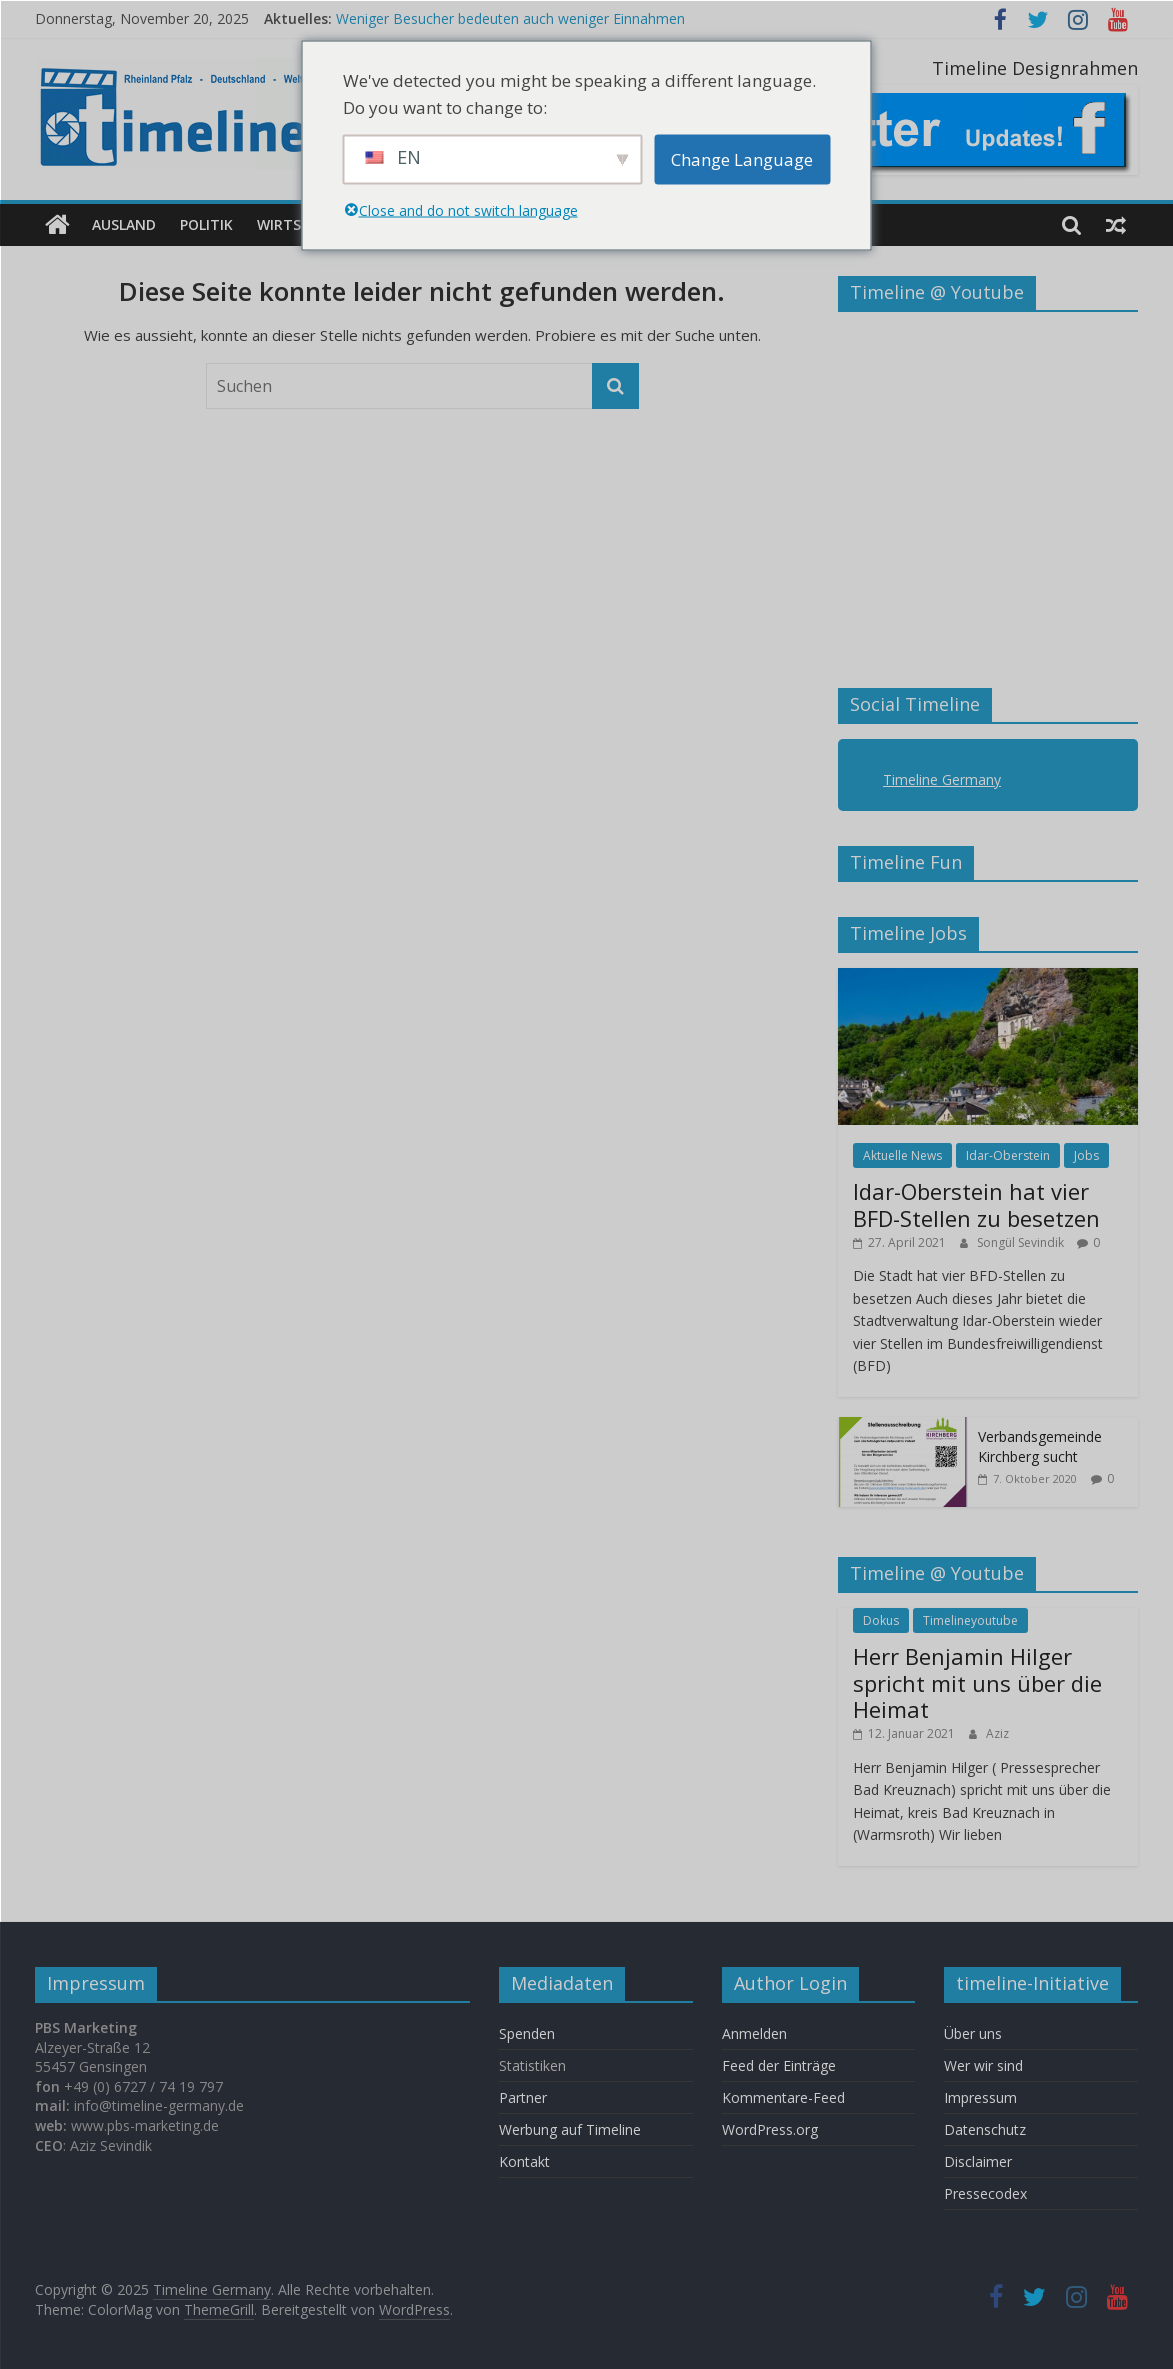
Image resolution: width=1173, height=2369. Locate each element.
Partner (523, 2097)
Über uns (975, 2033)
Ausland (124, 224)
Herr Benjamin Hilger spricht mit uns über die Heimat (977, 1682)
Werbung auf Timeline (570, 2129)
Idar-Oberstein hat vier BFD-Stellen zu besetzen (976, 1204)
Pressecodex (985, 2193)
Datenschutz (985, 2129)
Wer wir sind (983, 2065)
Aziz (997, 1733)
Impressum (980, 2097)
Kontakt (524, 2161)
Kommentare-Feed (783, 2097)
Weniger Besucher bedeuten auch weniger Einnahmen (510, 18)
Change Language (742, 159)
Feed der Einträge (779, 2065)
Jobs (1086, 1155)
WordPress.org (770, 2129)
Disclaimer (978, 2161)
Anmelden (754, 2033)
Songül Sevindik (1022, 1242)
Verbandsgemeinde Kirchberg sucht (1040, 1446)
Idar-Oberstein (1008, 1155)
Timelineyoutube (970, 1620)
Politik (206, 224)
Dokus (881, 1620)
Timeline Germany (942, 779)
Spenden (527, 2033)
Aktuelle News (902, 1155)
